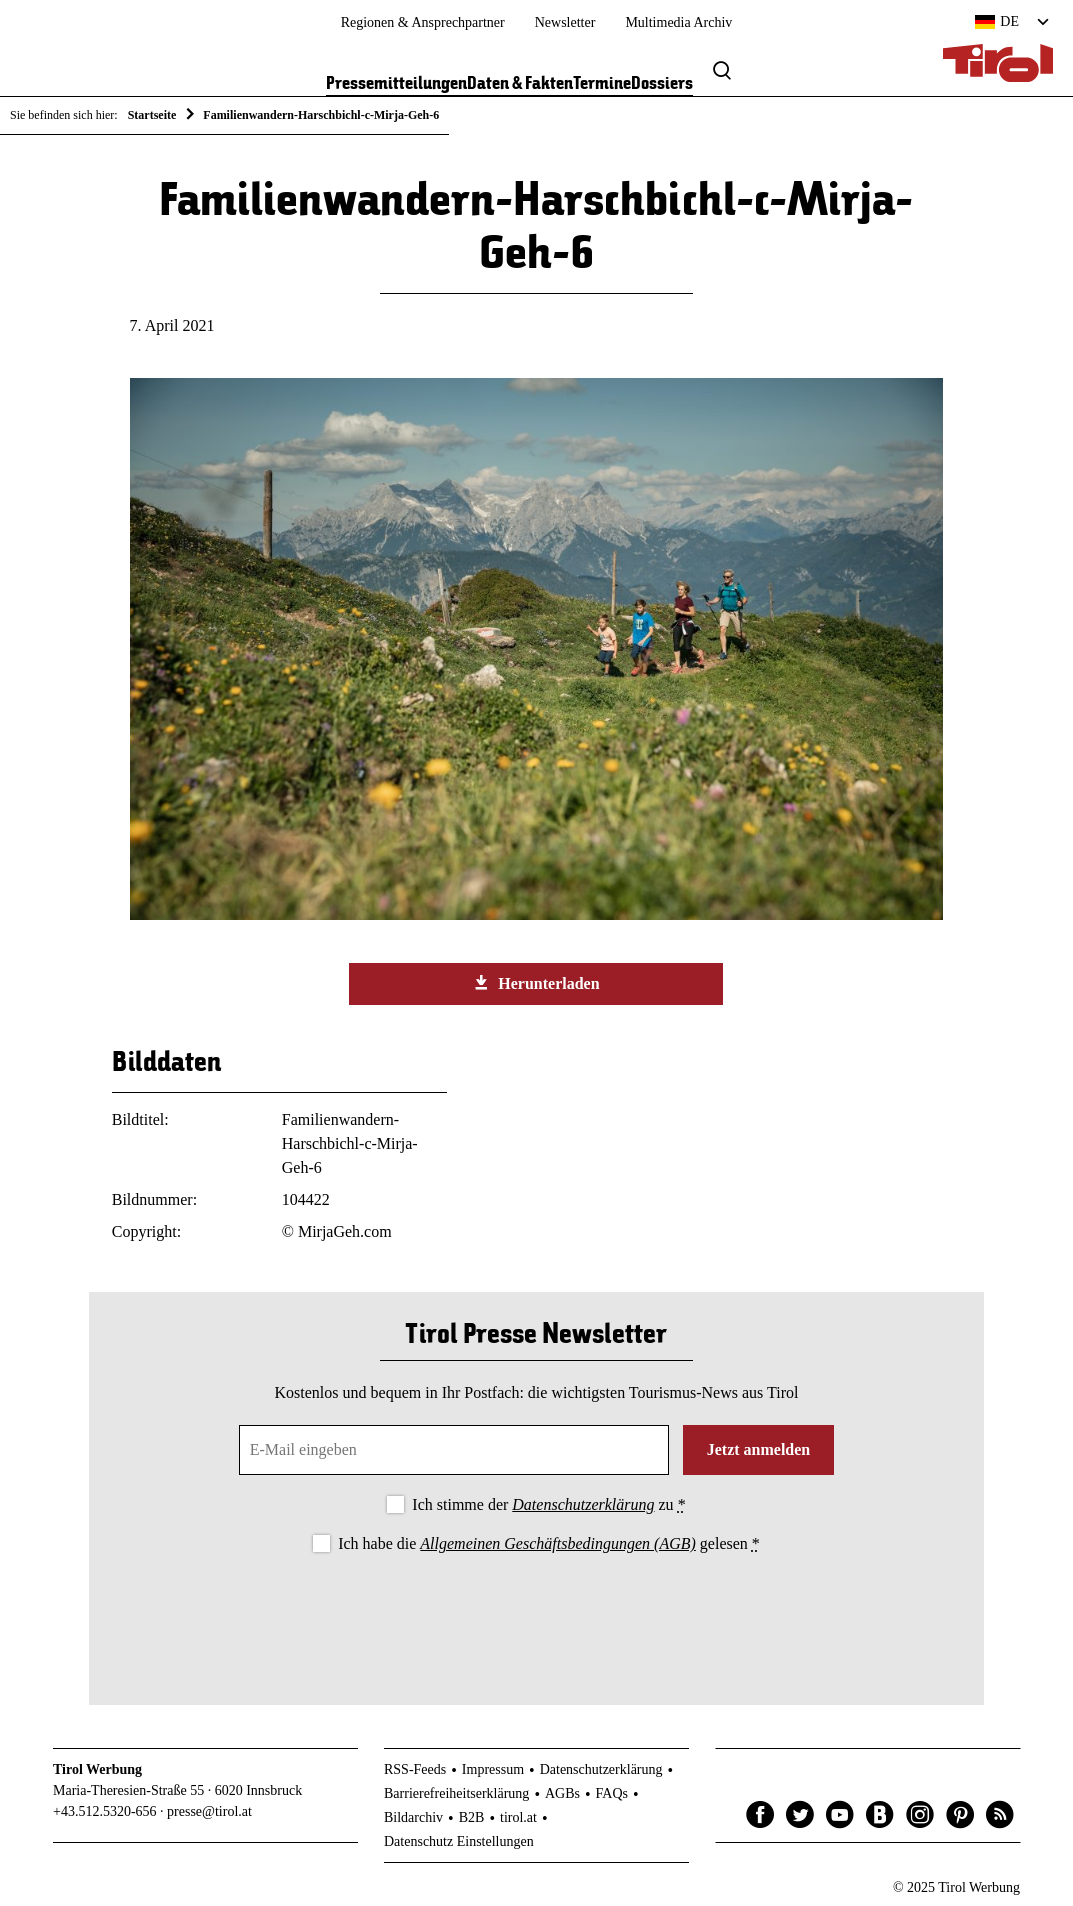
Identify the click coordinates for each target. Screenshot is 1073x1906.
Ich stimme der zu (548, 1504)
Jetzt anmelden (759, 1449)
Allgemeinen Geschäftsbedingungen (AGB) (557, 1543)
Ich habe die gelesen (549, 1543)
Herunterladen (536, 983)
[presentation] (536, 1613)
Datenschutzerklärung (583, 1504)
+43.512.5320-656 (105, 1811)
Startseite (152, 115)
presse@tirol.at (209, 1811)
